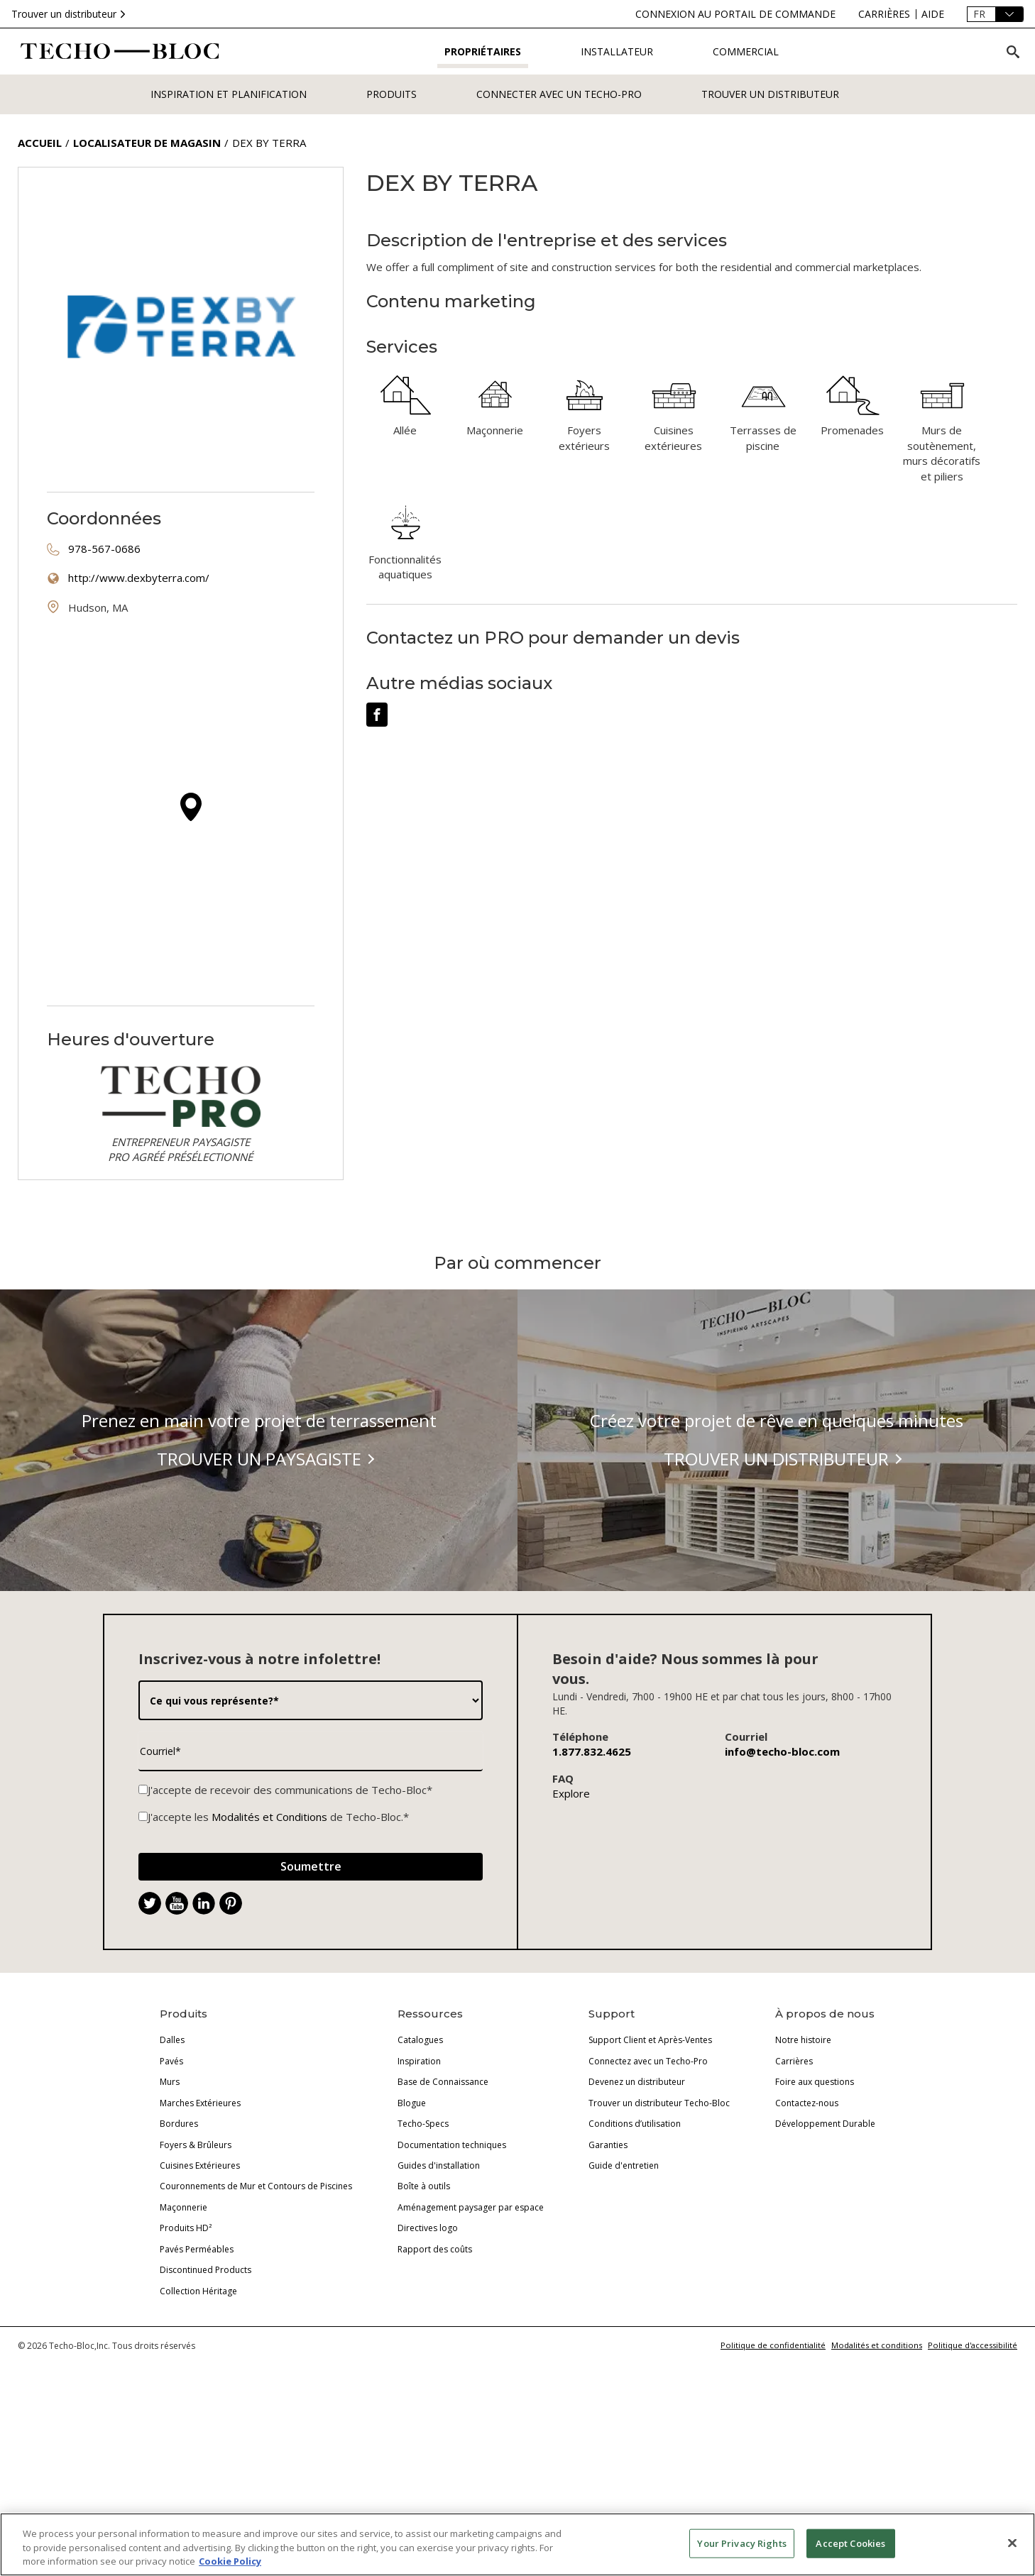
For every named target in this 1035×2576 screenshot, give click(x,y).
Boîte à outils (424, 2321)
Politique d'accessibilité (972, 2480)
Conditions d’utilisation (634, 2258)
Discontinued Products (205, 2405)
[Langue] (995, 14)
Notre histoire (803, 2175)
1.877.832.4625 (591, 1886)
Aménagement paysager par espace (471, 2342)
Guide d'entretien (623, 2300)
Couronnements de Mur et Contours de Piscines (256, 2321)
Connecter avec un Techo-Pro (559, 94)
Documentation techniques (452, 2280)
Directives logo (428, 2363)
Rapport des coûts (435, 2384)
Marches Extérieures (200, 2238)
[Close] (1012, 2542)
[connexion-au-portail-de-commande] (735, 14)
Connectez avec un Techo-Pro (648, 2196)
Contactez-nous (806, 2238)
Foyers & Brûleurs (195, 2280)
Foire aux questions (814, 2217)
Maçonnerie (183, 2342)
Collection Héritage (198, 2426)
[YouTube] (176, 2038)
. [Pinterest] (236, 2039)
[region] (517, 2544)
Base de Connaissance (443, 2217)
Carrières (794, 2196)
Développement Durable (825, 2258)
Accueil (40, 143)
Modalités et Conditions (269, 1951)
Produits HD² (186, 2363)
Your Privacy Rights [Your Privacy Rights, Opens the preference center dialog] (741, 2542)
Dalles (172, 2175)
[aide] (932, 14)
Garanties (608, 2280)
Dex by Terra (269, 143)
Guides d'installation (439, 2300)
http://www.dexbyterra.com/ (138, 578)
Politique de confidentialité (773, 2480)
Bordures (179, 2258)
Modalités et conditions (876, 2480)
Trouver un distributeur (70, 14)
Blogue (412, 2238)
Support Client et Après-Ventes (650, 2175)
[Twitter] (149, 2038)
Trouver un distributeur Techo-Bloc (659, 2238)
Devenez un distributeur (636, 2217)
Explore (571, 1928)
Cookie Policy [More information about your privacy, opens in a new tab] (230, 2561)
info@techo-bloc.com (782, 1886)
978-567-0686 (104, 548)
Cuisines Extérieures (200, 2300)
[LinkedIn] (203, 2038)
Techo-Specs (423, 2258)
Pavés (171, 2196)
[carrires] (884, 14)
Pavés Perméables (197, 2384)
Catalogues (420, 2175)
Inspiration (419, 2196)
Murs (170, 2217)
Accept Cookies (850, 2542)
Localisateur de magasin (147, 143)
